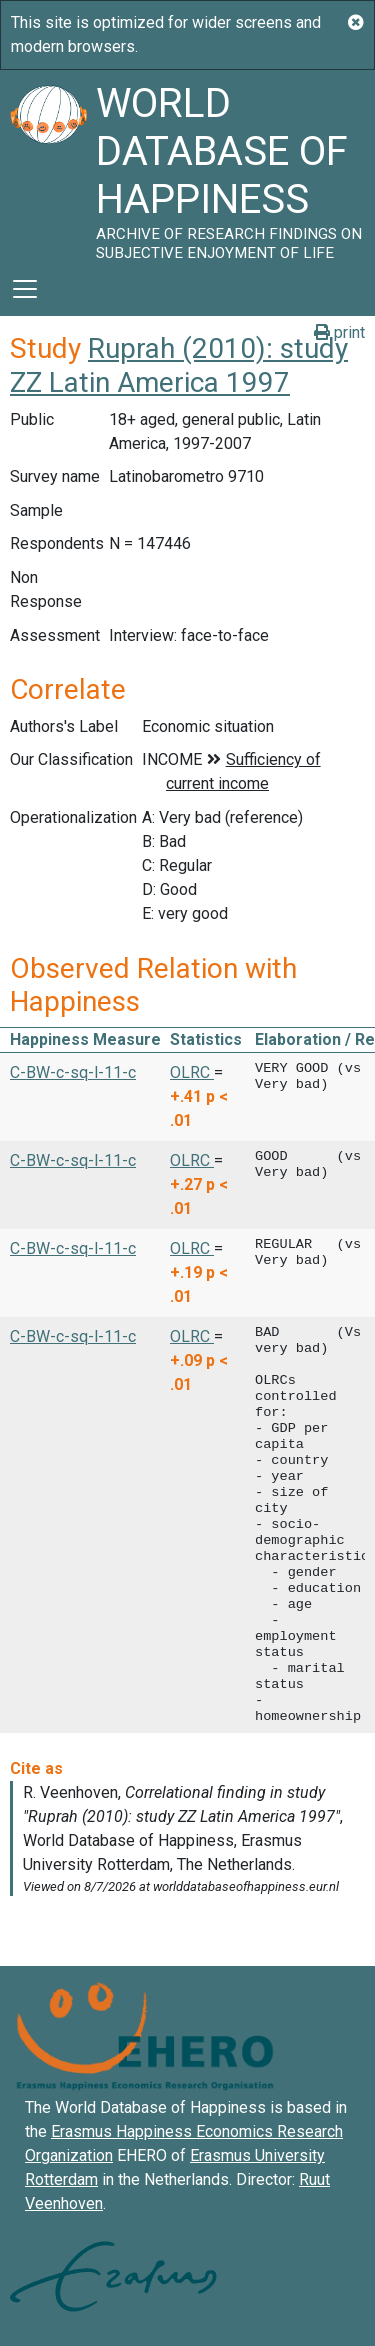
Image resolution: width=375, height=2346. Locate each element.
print (339, 332)
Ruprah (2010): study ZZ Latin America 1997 (179, 365)
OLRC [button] (192, 1072)
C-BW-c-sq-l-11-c (73, 1072)
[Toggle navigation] (25, 289)
